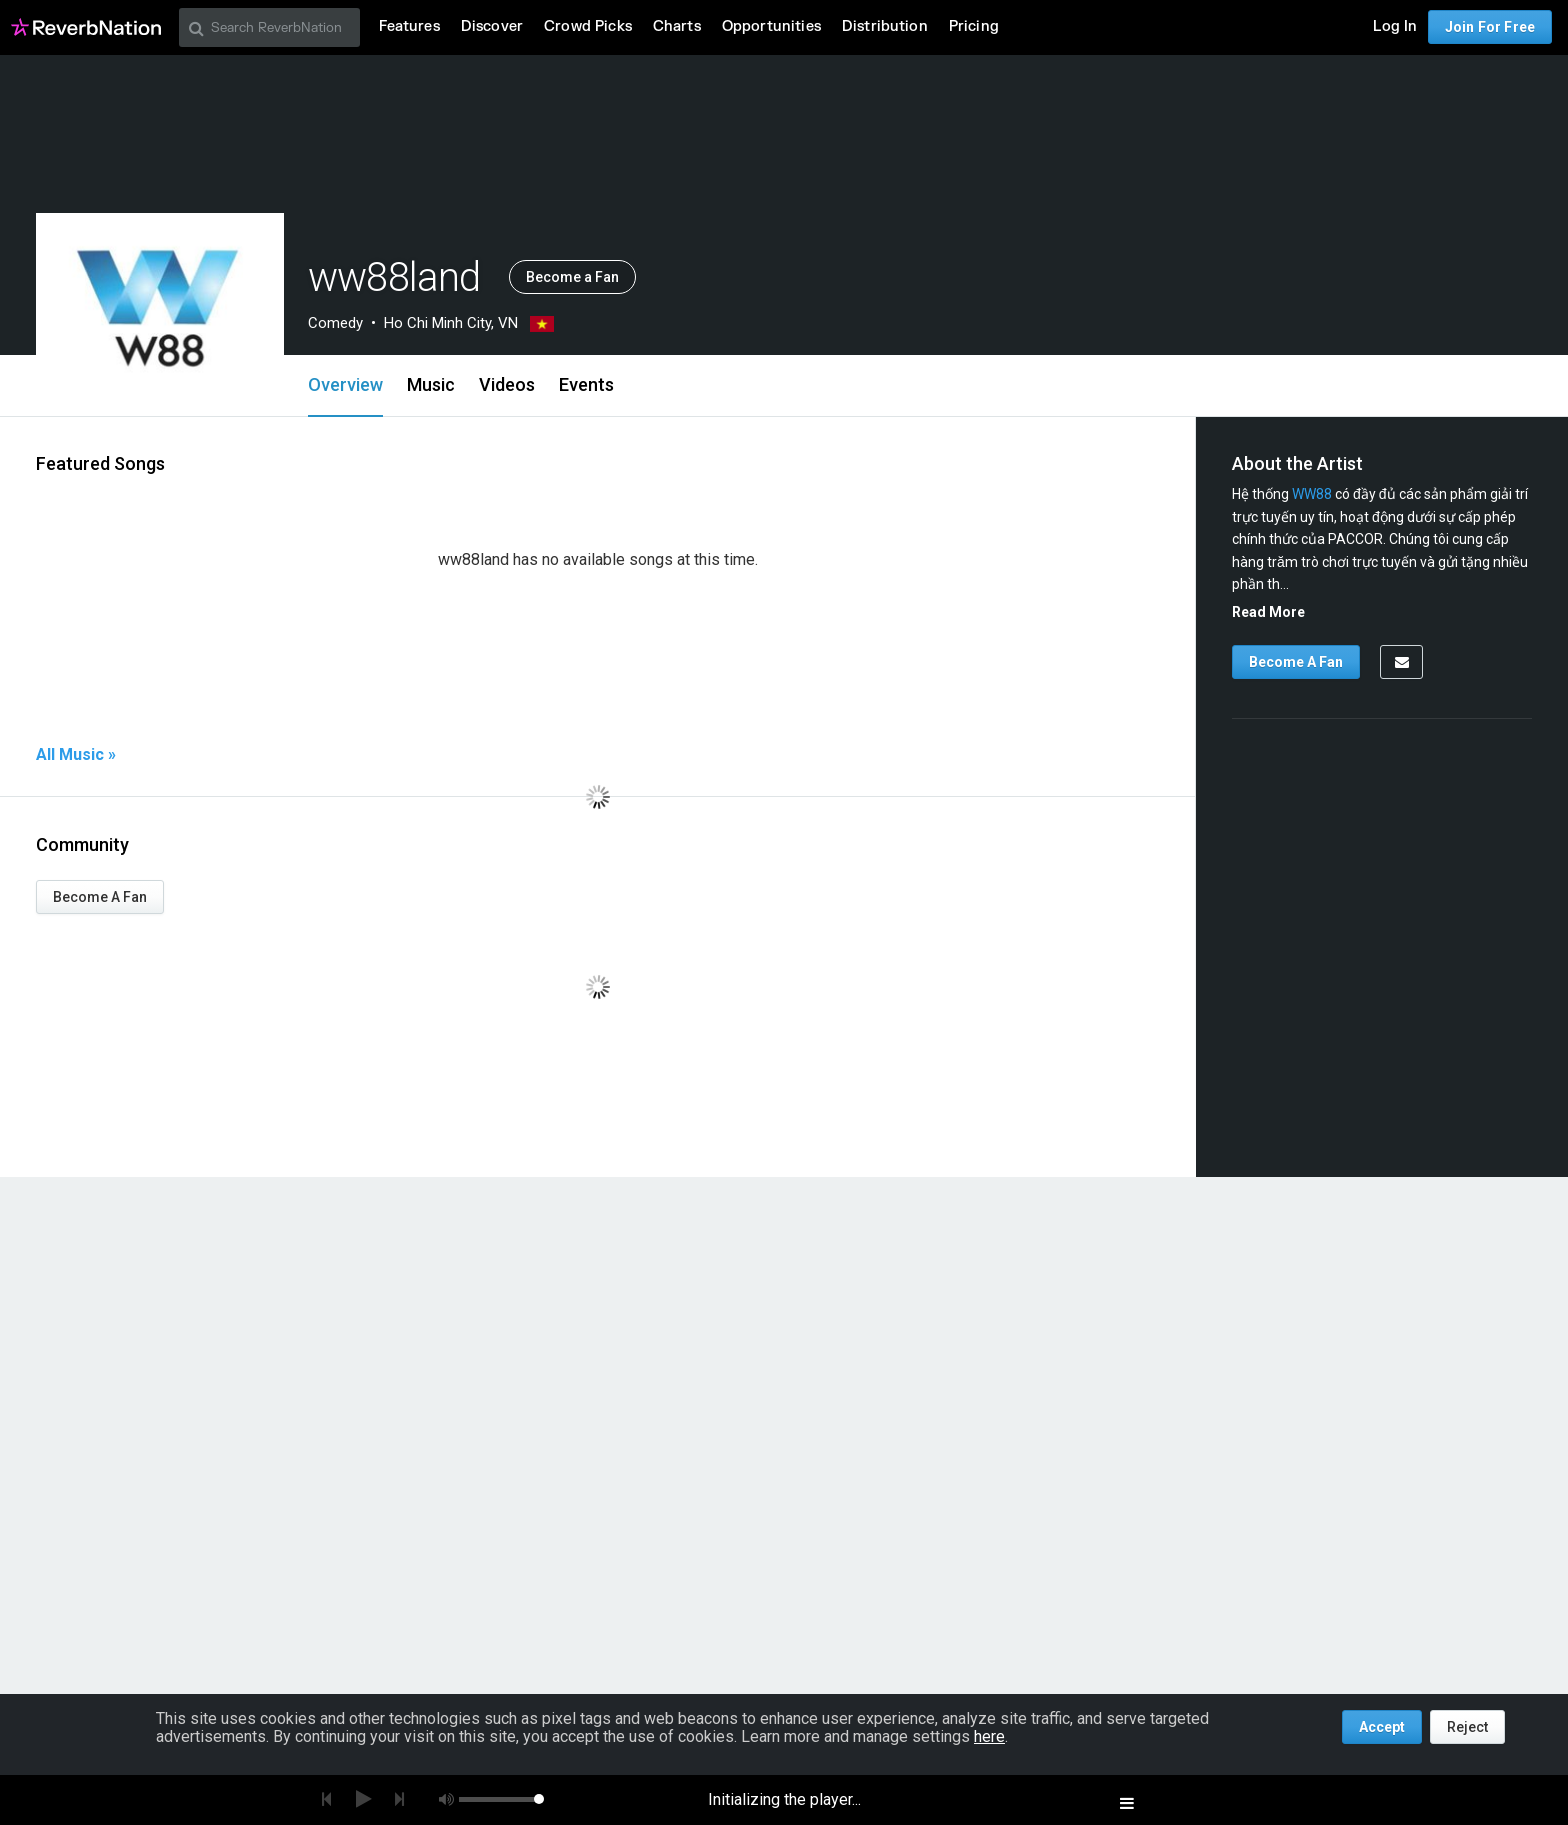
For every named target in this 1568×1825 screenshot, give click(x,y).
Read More (1268, 612)
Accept (1382, 1727)
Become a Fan (572, 277)
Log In (1395, 26)
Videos (507, 384)
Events (586, 384)
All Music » (76, 755)
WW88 (1312, 494)
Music (431, 384)
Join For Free (1490, 27)
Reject (1467, 1727)
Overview (345, 384)
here (989, 1736)
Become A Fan (100, 897)
